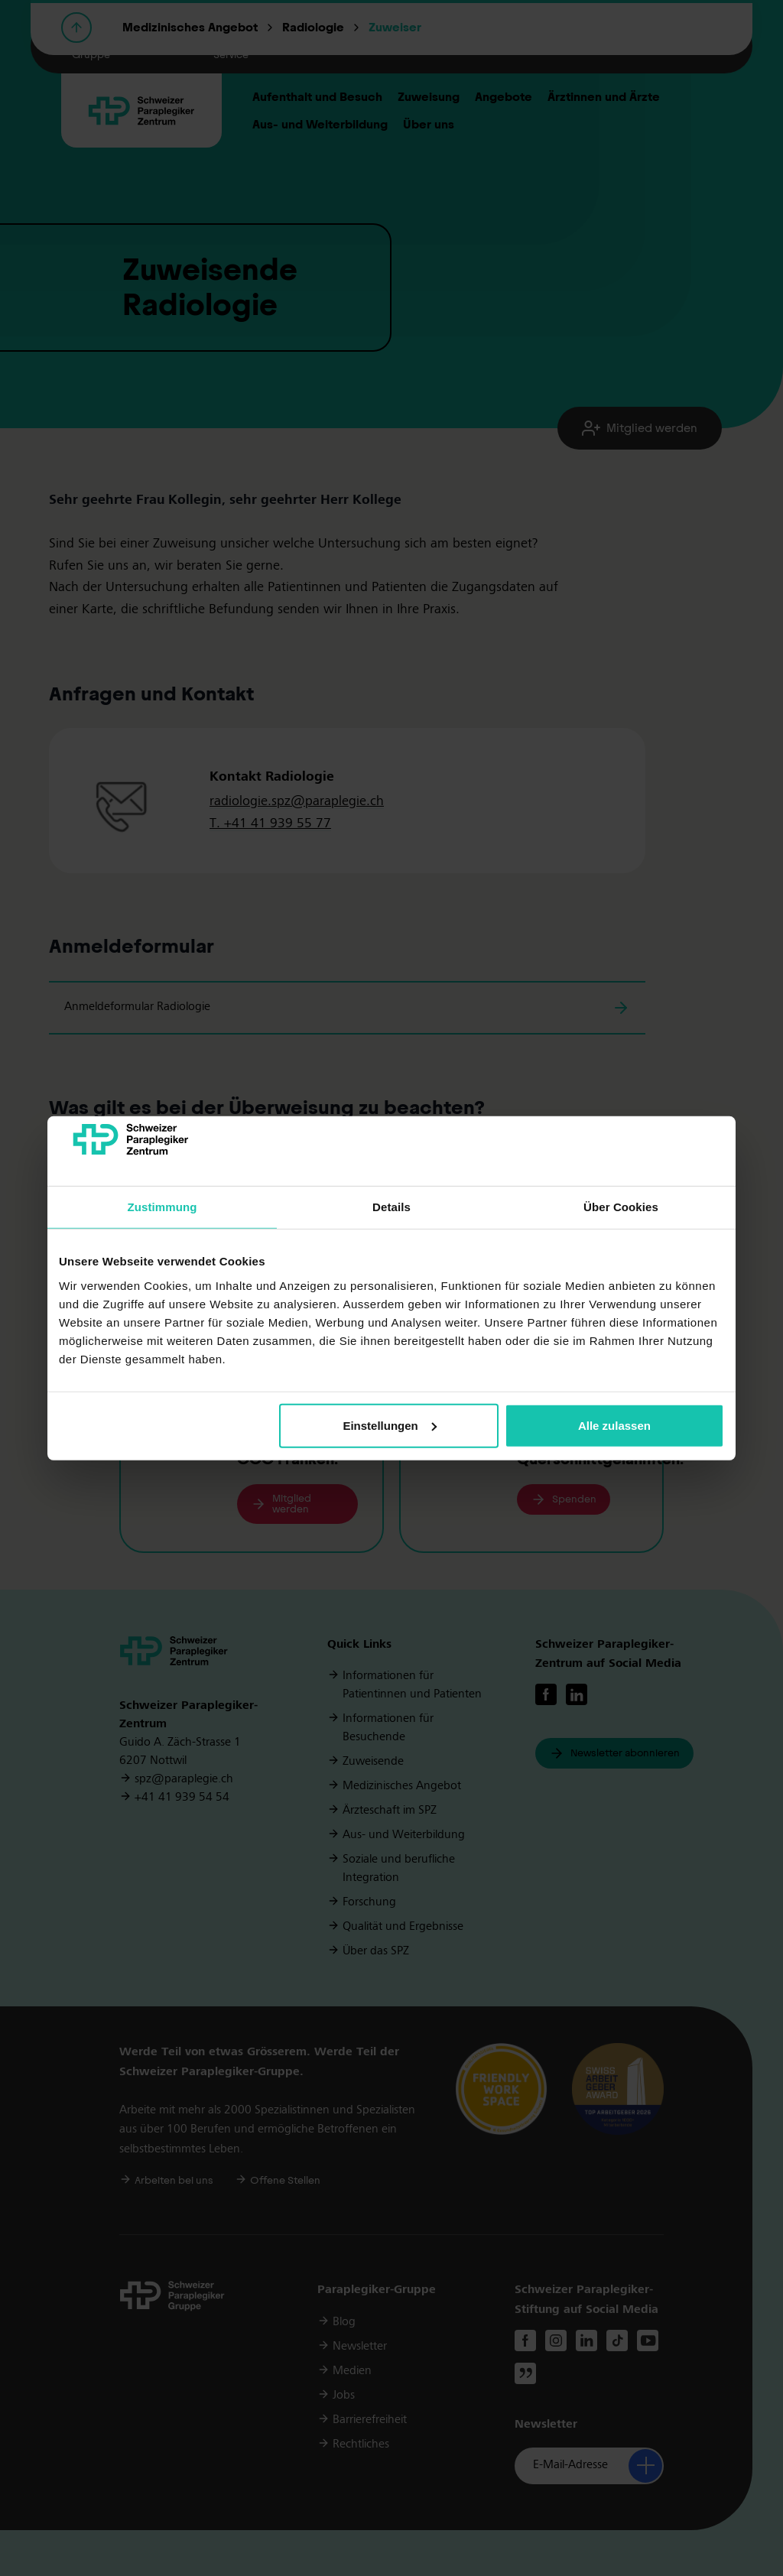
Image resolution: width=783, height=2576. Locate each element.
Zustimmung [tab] (162, 1206)
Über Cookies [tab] (620, 1206)
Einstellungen (389, 1425)
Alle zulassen (614, 1425)
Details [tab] (391, 1206)
